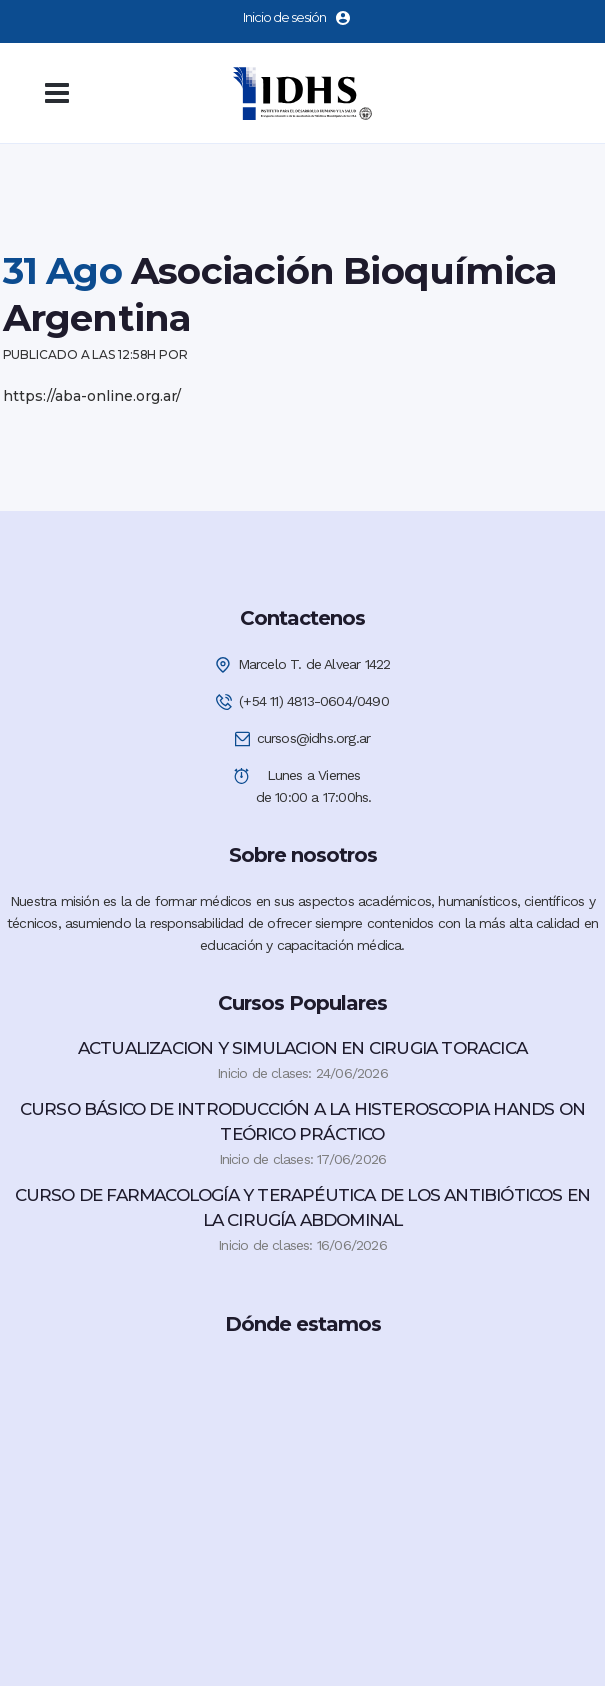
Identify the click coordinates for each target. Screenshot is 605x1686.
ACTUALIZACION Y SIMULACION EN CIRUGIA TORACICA (302, 1048)
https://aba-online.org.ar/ (92, 396)
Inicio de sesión (296, 17)
